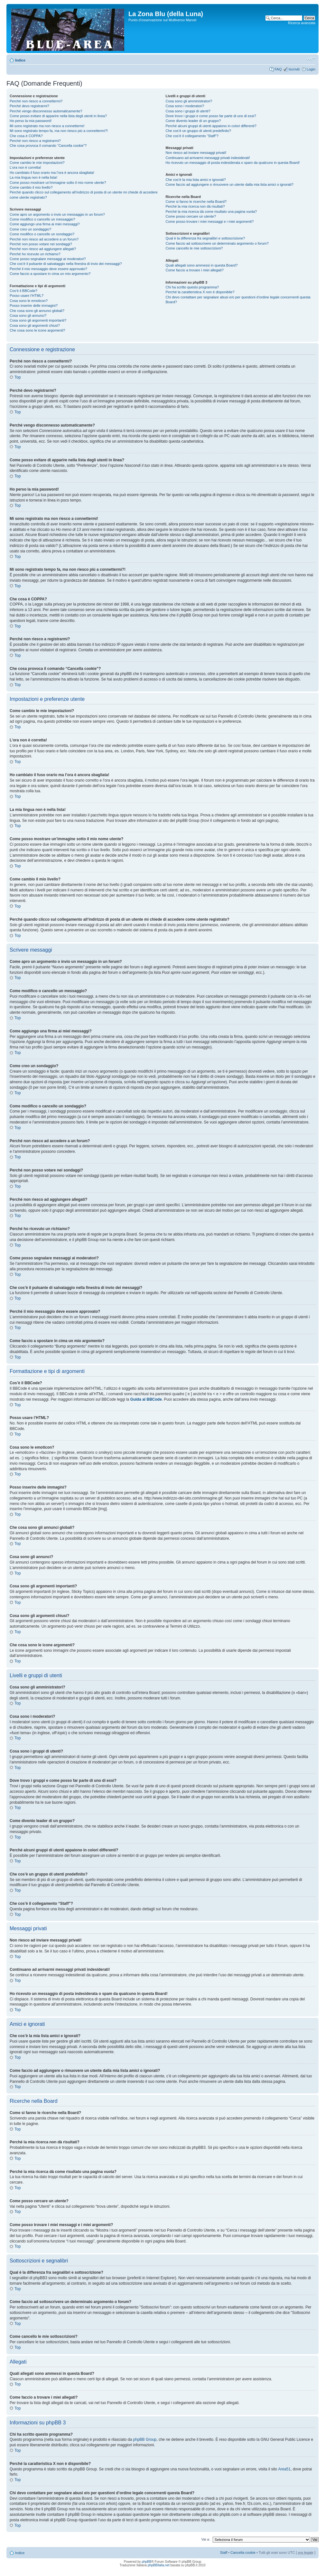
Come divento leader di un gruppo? (193, 121)
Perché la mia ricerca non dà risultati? (195, 206)
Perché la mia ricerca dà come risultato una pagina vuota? (211, 211)
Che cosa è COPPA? (26, 136)
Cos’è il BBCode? (23, 291)
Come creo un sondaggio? (30, 229)
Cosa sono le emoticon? (29, 301)
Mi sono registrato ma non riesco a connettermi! (47, 126)
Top (17, 377)
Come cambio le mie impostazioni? (37, 163)
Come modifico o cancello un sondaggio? (42, 234)
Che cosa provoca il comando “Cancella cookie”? (48, 145)
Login (311, 69)
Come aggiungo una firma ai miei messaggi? (45, 224)
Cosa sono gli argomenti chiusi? (35, 325)
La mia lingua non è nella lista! (33, 177)
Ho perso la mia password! (30, 121)
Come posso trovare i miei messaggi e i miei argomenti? (210, 221)
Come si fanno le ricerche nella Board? (196, 201)
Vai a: (205, 2539)
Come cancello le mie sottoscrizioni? (194, 248)
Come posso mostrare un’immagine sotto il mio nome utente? (58, 182)
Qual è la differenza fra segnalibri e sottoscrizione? (205, 238)
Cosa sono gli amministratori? (189, 101)
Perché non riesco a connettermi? (36, 101)
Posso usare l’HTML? (26, 295)
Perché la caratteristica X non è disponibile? (200, 292)
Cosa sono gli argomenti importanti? (38, 320)
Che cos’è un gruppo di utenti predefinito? (198, 131)
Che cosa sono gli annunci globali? (37, 311)
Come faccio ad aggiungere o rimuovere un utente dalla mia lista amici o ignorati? (229, 184)
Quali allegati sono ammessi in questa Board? (202, 265)
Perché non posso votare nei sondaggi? (41, 244)
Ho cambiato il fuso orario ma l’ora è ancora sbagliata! (52, 172)
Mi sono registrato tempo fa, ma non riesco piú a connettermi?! (59, 131)
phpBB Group (145, 2439)
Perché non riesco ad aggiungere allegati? (43, 249)
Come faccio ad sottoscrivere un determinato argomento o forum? (217, 243)
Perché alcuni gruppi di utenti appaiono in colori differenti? (211, 126)
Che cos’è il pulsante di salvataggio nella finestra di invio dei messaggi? (66, 264)
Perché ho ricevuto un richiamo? (35, 254)
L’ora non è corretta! (25, 167)
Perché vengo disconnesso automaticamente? (46, 111)
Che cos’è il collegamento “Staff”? (192, 136)
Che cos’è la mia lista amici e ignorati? (196, 180)
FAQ (278, 69)
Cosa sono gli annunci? (28, 315)
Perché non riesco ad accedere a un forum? (44, 239)
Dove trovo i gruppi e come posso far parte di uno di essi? (211, 116)
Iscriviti (294, 69)
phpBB (146, 2561)
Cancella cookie (242, 2552)
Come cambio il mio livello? (31, 187)
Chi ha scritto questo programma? (192, 287)
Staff (223, 2552)
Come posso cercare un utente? (191, 216)
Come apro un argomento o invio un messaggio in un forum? (57, 214)
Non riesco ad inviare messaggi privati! (196, 153)
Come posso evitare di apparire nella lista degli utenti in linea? (58, 116)
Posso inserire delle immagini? (34, 305)
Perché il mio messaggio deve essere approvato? (48, 269)
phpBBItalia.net (159, 2565)
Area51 (284, 2469)
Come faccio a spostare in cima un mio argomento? (50, 274)
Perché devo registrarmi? (29, 106)
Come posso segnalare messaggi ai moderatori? (48, 259)
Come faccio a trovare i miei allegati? (195, 270)
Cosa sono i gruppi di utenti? (188, 111)
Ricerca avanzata (301, 23)
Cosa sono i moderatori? (185, 106)
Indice (20, 60)
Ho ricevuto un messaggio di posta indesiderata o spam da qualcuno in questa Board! (233, 163)
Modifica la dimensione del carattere (310, 59)
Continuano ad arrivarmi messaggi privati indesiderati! (208, 158)
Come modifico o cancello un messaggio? (42, 219)
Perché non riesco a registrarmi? (35, 141)
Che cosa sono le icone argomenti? (37, 330)
